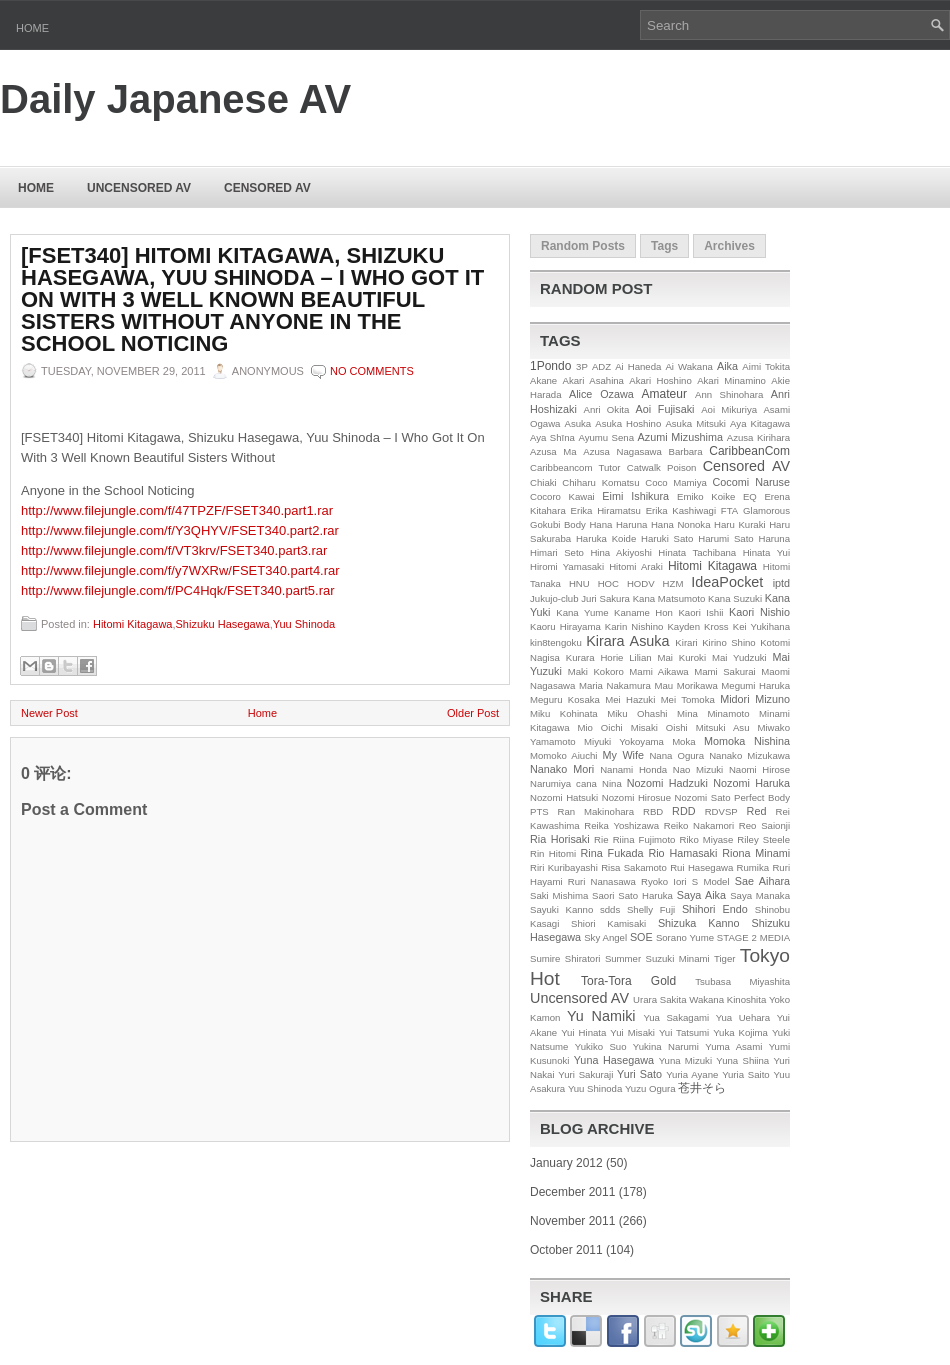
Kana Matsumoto (669, 598)
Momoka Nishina (747, 741)
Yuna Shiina (742, 1060)
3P (582, 366)
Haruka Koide (606, 538)
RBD (653, 811)
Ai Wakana (688, 366)
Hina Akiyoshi (620, 552)
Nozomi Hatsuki (564, 797)
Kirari (686, 642)
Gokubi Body (558, 524)
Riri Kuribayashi (564, 867)
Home (32, 28)
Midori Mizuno (755, 699)
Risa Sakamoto (634, 867)
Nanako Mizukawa (749, 755)
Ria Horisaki (560, 839)
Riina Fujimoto (644, 839)
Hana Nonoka (681, 524)
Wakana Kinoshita (727, 999)
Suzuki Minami (678, 958)
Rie (601, 839)
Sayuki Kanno (561, 909)
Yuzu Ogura (650, 1088)
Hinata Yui (766, 552)
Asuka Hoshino (628, 423)
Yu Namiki (601, 1016)
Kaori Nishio (759, 612)
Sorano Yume (685, 937)
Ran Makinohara (596, 811)
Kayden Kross (697, 626)
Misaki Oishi (659, 727)
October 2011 (566, 1250)
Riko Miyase (707, 839)
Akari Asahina (593, 380)
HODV (641, 583)
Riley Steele (763, 839)
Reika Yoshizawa (621, 825)
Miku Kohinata (564, 713)
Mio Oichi (599, 727)
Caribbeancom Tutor (575, 467)
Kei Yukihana (761, 626)
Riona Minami (756, 853)
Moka (683, 741)
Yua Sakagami (676, 1017)
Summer (623, 958)
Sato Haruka (645, 895)
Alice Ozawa (601, 394)
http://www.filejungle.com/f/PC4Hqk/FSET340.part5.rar (178, 590)
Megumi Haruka (755, 685)
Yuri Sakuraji (585, 1074)
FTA (729, 510)
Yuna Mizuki (685, 1060)
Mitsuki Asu (723, 727)
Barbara (686, 451)
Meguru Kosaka (565, 699)
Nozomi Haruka (751, 783)
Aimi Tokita (766, 366)
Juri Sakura (605, 598)
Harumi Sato (726, 538)
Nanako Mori (562, 769)
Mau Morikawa (685, 685)
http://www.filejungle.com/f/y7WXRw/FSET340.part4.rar (180, 570)
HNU (579, 583)
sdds (610, 909)
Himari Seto (557, 552)
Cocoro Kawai (562, 496)
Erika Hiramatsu (606, 510)
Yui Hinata (583, 1032)
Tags (664, 246)
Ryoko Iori (664, 881)
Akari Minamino (731, 380)
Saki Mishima (559, 895)
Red (757, 811)
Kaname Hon (643, 612)
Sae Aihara (762, 881)
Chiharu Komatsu (600, 482)
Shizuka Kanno (699, 923)
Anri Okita (606, 409)
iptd (781, 583)
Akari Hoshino (660, 380)
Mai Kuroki (682, 657)
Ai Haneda (638, 366)
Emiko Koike (706, 496)
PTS (539, 811)
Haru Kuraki (740, 524)
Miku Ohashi (637, 713)
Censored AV (267, 188)
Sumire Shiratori (565, 958)
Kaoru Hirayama (565, 626)
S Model (711, 881)
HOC (608, 583)
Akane (543, 380)
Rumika (753, 867)
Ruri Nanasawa (602, 881)
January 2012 (566, 1163)
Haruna (774, 538)
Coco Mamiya (676, 482)
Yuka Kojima (740, 1032)
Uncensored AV (139, 188)
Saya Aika (701, 895)
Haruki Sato (667, 538)
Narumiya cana (563, 783)
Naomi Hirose (759, 769)
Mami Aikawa (658, 671)
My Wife (623, 755)
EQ (750, 496)
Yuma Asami (733, 1046)
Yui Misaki (632, 1032)
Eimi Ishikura (635, 496)
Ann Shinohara (729, 394)
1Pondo (550, 366)
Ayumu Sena (606, 437)
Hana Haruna (618, 524)
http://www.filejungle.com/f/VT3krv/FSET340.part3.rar (174, 550)
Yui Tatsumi (684, 1032)
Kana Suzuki (735, 598)
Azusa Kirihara (758, 437)
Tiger (725, 958)
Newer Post (49, 713)
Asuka (578, 423)
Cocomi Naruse (751, 482)
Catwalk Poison (662, 467)
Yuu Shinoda (304, 624)
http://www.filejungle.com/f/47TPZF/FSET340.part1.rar (177, 510)
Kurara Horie (595, 657)
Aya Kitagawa (760, 423)
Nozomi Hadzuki (667, 783)
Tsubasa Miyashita (742, 981)
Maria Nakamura (615, 685)
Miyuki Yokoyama (624, 741)
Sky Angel (605, 937)
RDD (683, 811)
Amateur (664, 394)
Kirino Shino (729, 642)
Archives (729, 246)
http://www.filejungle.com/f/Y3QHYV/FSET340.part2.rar (180, 530)
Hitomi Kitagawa (132, 624)
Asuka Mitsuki (695, 423)
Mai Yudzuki (739, 657)
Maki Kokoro (596, 671)
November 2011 (572, 1221)
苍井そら (702, 1088)
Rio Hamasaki (682, 853)
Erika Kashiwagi (681, 510)
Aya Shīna (552, 437)
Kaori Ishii (700, 612)
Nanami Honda (633, 769)
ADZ (601, 366)
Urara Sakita (659, 999)
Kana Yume (582, 612)
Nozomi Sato (703, 797)
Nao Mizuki (698, 769)
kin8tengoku (556, 642)
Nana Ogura (676, 755)
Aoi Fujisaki (665, 409)
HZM (673, 583)
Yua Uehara (743, 1017)
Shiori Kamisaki (608, 923)
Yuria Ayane (692, 1074)
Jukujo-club (554, 598)
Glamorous (766, 510)
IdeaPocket (727, 582)
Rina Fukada (612, 853)
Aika (727, 366)
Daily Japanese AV (175, 99)
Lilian (640, 657)
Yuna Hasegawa (614, 1060)
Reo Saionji (764, 825)
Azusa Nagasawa (622, 451)
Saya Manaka (760, 895)
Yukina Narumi (666, 1046)
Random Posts (583, 246)
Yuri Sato (639, 1074)
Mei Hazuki (630, 699)
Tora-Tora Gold (628, 981)
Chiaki (543, 482)
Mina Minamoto (713, 713)
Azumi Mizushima (680, 437)
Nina (612, 783)
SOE (641, 937)
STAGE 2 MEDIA (753, 937)
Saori (603, 895)
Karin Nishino (634, 626)
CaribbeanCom (749, 451)
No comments (372, 371)
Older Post (473, 713)
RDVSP (721, 811)
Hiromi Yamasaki (567, 566)
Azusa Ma (553, 451)
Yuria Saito (746, 1074)
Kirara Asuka (627, 641)
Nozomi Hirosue (636, 797)
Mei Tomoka (688, 699)
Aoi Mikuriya (729, 409)
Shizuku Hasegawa (223, 624)
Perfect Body (762, 797)
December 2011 (572, 1192)
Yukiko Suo (601, 1046)
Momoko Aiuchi (563, 755)
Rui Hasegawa (701, 867)
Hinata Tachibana (697, 552)
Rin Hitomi (553, 853)
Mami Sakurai (724, 671)
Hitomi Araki (636, 566)
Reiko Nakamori (699, 825)
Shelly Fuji (651, 909)
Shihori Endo (715, 909)
